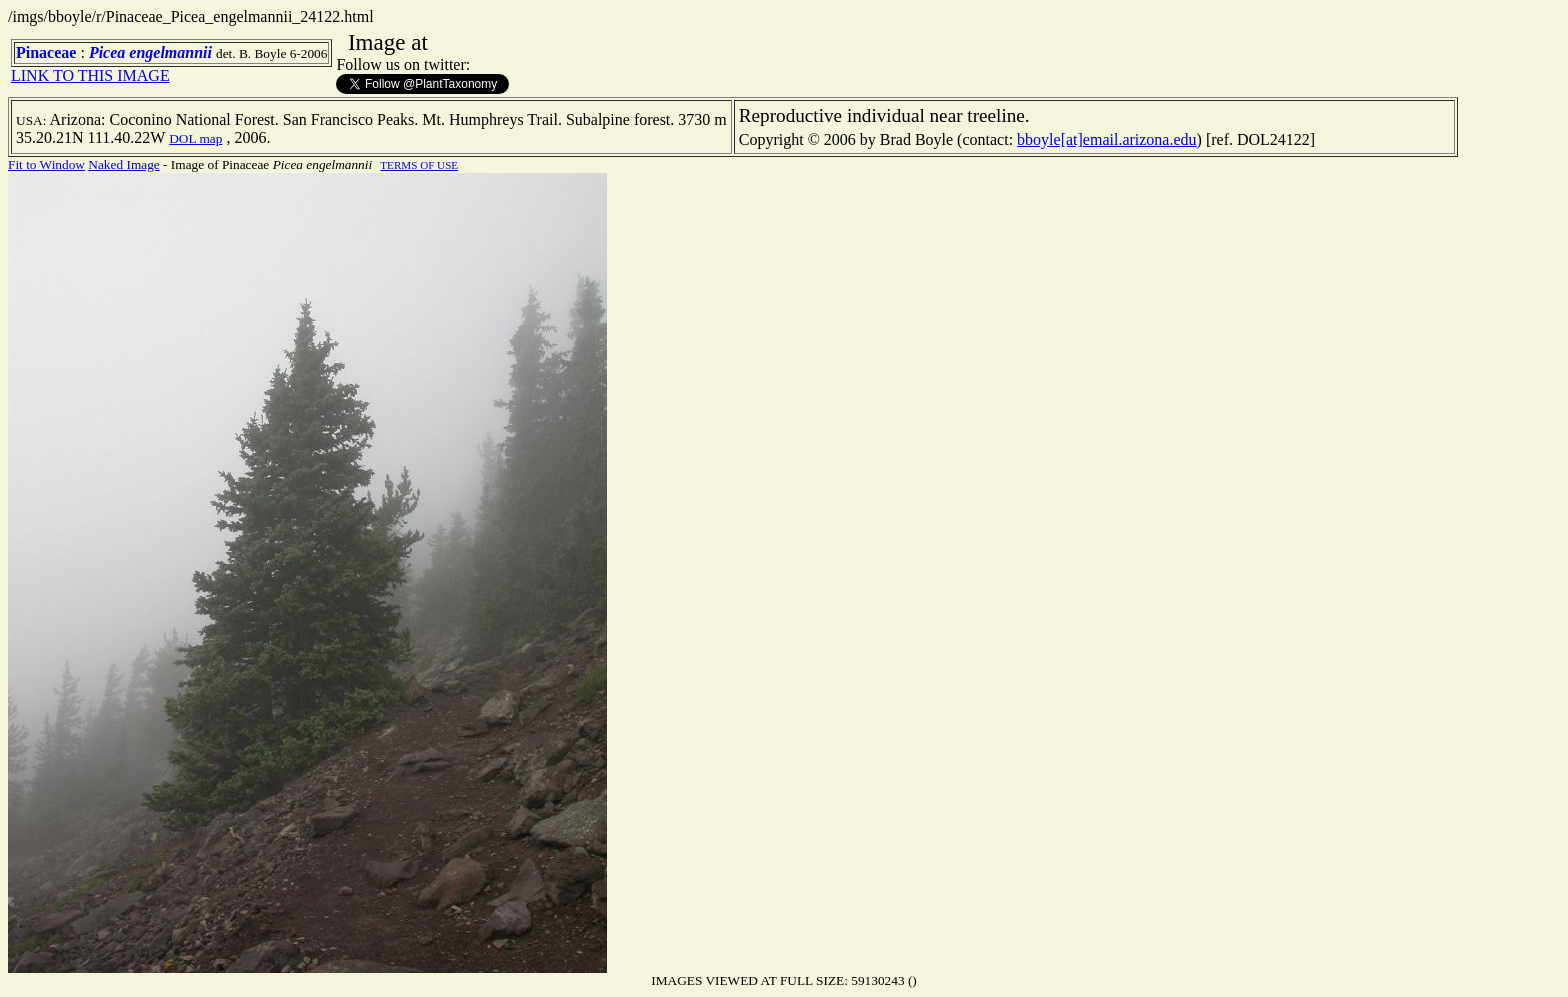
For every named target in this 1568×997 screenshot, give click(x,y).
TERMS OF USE (419, 165)
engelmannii (170, 52)
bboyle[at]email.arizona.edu (1106, 139)
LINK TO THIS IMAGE (90, 75)
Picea (107, 52)
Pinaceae (46, 52)
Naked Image (123, 164)
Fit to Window (46, 164)
